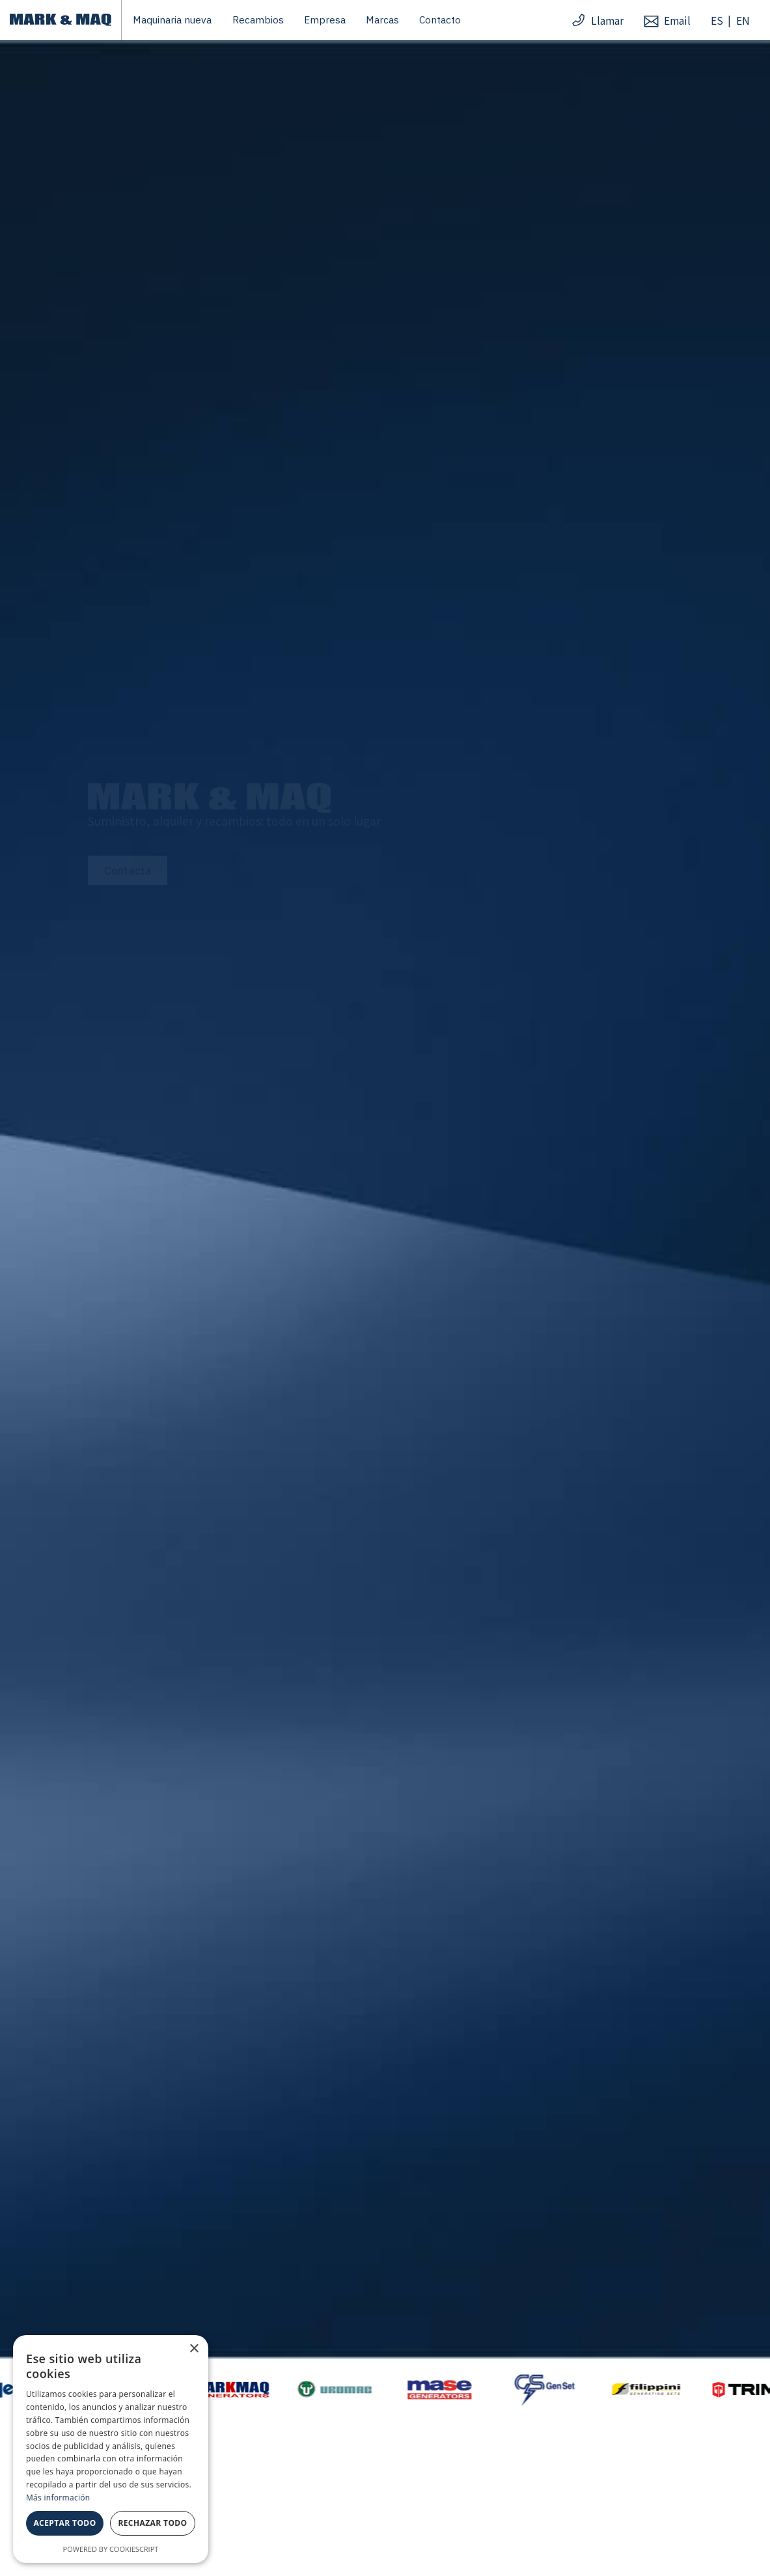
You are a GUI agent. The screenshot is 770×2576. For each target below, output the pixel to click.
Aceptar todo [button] (64, 2522)
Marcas (382, 19)
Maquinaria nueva (172, 19)
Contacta (128, 870)
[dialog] (110, 2449)
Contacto (440, 19)
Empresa (325, 19)
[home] (60, 19)
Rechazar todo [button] (152, 2522)
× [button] (194, 2349)
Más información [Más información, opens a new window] (58, 2497)
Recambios (258, 19)
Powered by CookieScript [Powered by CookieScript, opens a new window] (111, 2549)
